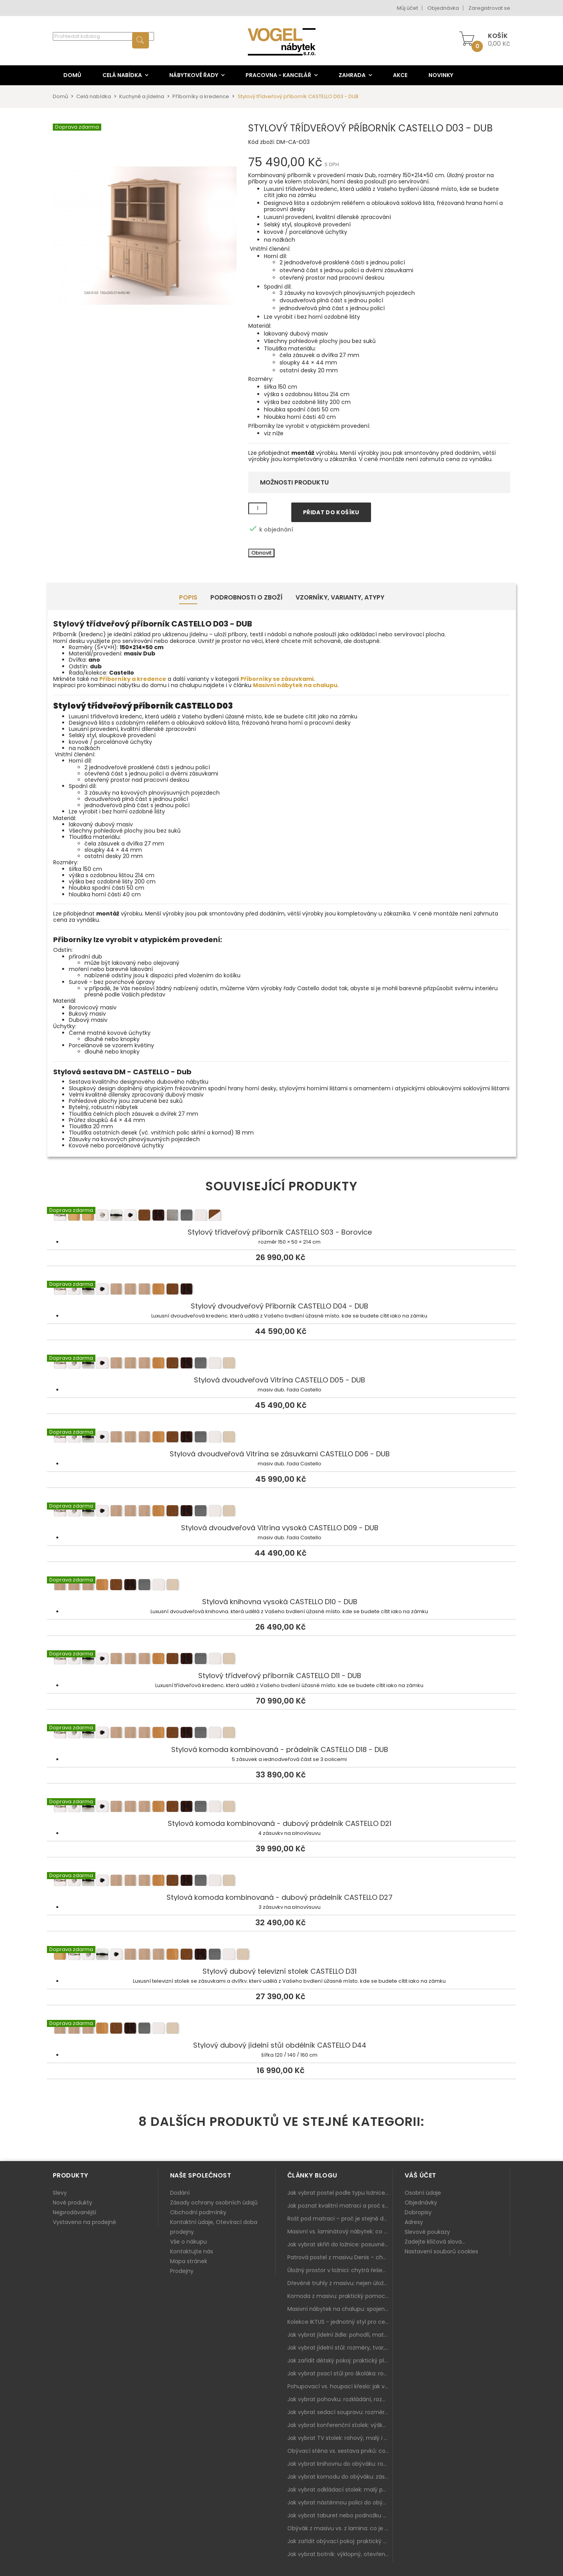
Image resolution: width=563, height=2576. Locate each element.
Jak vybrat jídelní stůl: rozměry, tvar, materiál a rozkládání (340, 2348)
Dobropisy (418, 2212)
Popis (188, 597)
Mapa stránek (188, 2261)
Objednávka (443, 8)
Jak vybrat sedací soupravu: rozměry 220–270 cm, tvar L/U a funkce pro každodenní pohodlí (340, 2412)
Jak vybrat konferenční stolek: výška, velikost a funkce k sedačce (340, 2425)
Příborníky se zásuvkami (277, 679)
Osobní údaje (423, 2193)
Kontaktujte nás (191, 2251)
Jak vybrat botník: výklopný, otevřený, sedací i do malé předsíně (340, 2554)
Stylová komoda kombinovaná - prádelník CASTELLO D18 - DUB (281, 1733)
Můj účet (407, 8)
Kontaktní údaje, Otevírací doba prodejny (213, 2227)
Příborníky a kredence (132, 679)
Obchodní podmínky (198, 2212)
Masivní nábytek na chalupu (295, 685)
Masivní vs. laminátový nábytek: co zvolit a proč (340, 2231)
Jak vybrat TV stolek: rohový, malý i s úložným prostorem (340, 2438)
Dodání (180, 2193)
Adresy (414, 2222)
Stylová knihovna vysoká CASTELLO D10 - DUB (281, 1586)
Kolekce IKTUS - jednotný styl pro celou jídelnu (340, 2322)
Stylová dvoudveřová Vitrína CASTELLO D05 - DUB (281, 1364)
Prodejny (182, 2271)
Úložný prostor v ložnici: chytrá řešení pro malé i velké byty (340, 2270)
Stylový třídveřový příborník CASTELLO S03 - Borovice (281, 1216)
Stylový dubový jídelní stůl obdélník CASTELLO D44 (281, 2029)
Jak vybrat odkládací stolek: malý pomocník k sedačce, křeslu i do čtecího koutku (340, 2489)
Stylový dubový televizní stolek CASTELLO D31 (281, 1955)
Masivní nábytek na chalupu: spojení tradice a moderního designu (340, 2309)
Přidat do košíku (331, 512)
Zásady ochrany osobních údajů (214, 2202)
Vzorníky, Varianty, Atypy (340, 597)
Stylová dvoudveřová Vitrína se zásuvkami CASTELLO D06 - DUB (281, 1438)
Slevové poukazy (427, 2232)
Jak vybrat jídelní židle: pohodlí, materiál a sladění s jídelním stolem (340, 2335)
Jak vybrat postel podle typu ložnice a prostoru (340, 2193)
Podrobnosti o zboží (246, 597)
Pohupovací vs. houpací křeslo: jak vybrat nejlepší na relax (340, 2386)
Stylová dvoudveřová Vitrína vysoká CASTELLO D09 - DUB (281, 1512)
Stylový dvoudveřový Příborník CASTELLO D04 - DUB (281, 1290)
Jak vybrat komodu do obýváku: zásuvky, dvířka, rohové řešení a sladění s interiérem (340, 2477)
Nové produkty (72, 2202)
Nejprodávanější (74, 2212)
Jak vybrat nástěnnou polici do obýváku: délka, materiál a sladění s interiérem (340, 2502)
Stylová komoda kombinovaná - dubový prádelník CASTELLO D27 (281, 1881)
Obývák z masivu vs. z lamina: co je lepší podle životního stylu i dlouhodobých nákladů (340, 2528)
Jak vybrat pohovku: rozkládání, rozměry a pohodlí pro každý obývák (340, 2399)
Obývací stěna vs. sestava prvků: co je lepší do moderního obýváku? (340, 2451)
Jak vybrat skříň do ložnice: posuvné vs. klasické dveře (340, 2244)
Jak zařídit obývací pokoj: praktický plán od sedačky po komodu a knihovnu (340, 2541)
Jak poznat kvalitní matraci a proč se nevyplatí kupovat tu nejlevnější (340, 2206)
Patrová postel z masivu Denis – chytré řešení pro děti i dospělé (340, 2257)
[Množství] (257, 508)
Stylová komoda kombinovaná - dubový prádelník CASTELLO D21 (281, 1807)
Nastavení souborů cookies (441, 2251)
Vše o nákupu (188, 2242)
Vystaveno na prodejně (84, 2222)
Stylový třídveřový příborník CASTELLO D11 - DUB (281, 1660)
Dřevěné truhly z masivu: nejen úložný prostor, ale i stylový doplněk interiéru (340, 2283)
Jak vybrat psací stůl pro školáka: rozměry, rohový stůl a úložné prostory (340, 2373)
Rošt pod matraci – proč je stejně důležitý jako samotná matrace (340, 2218)
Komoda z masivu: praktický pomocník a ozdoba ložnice (340, 2296)
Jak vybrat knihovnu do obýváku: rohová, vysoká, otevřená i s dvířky (340, 2464)
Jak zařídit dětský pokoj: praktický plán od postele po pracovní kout (340, 2360)
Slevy (60, 2193)
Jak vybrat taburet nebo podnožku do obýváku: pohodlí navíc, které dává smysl (340, 2515)
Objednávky (421, 2202)
